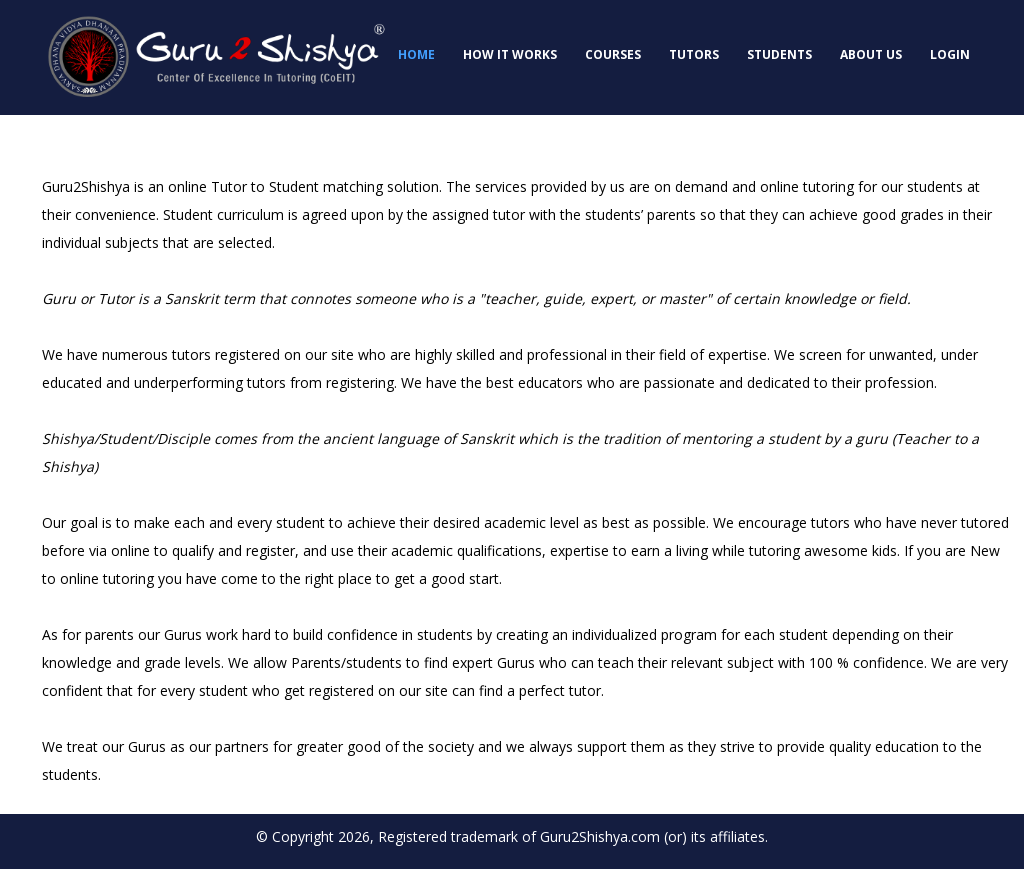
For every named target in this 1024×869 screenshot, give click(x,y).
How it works (510, 54)
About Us (871, 54)
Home (416, 54)
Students (779, 54)
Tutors (694, 54)
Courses (613, 54)
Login (950, 54)
